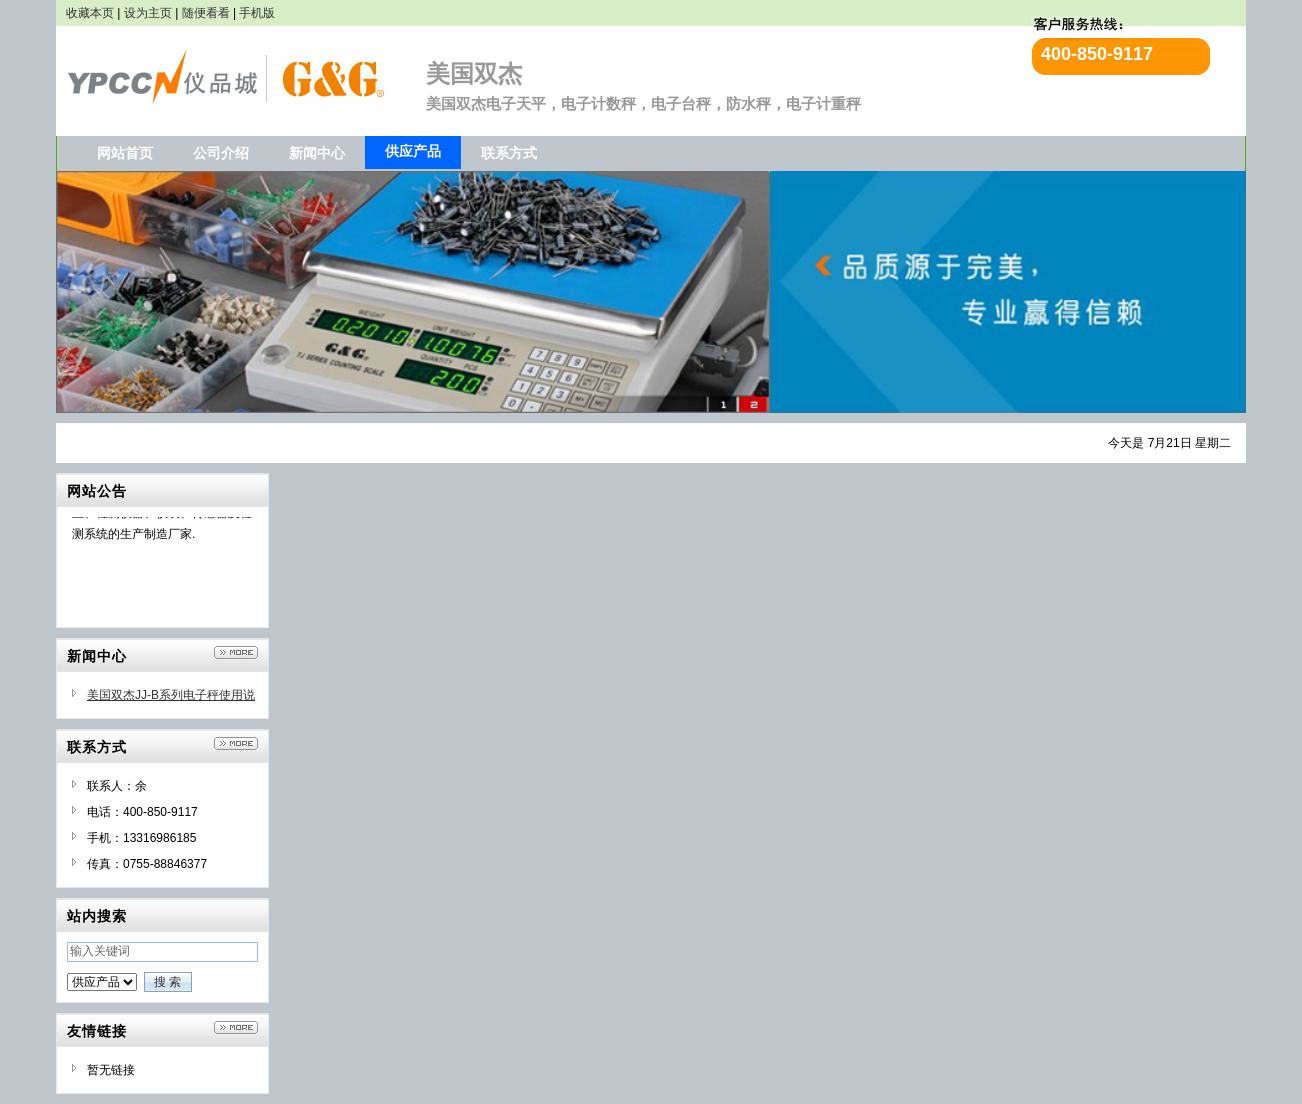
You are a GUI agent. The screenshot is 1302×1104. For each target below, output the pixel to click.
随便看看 (206, 13)
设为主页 (148, 13)
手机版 (257, 13)
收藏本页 (90, 13)
